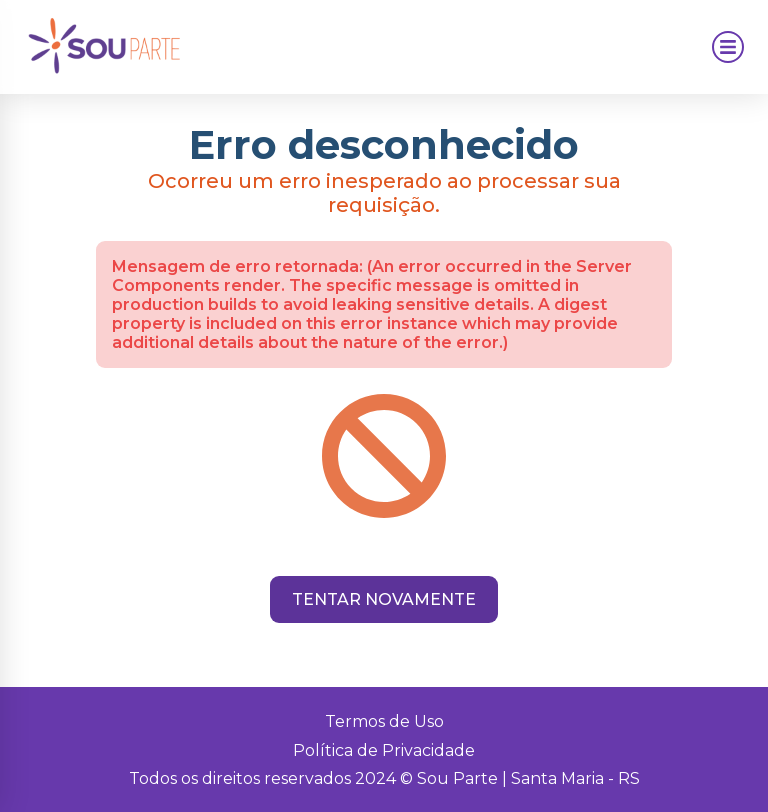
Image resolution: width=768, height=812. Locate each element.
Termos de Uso (384, 721)
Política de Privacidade (384, 750)
